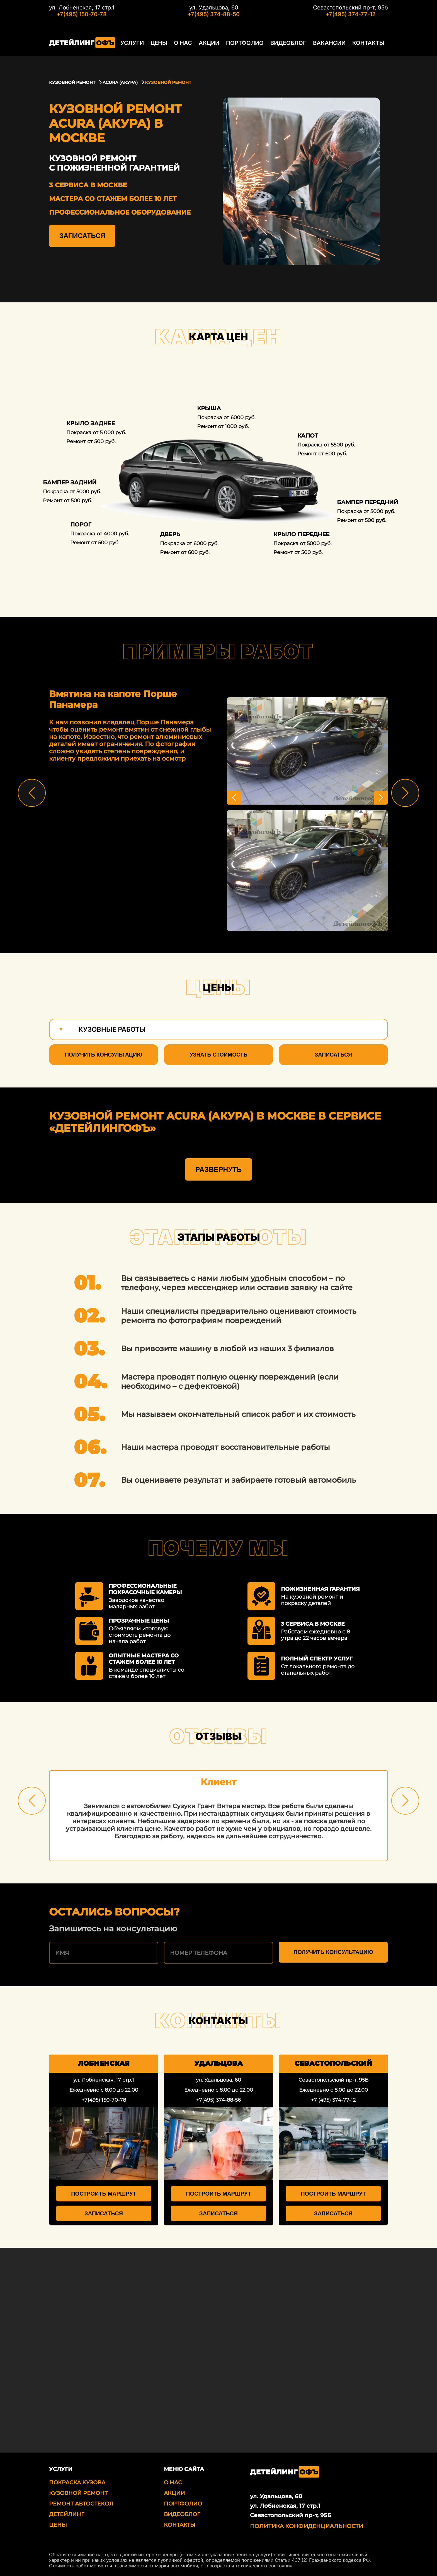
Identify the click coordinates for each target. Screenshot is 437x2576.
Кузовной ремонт (78, 2491)
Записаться (82, 235)
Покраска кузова (77, 2480)
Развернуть (218, 1167)
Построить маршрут (103, 2192)
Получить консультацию (103, 1055)
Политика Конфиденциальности (306, 2524)
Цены (158, 43)
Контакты (366, 43)
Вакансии (327, 43)
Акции (208, 43)
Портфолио (243, 43)
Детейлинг (66, 2512)
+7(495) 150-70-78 (82, 14)
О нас (182, 43)
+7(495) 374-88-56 (214, 14)
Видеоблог (286, 43)
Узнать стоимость (218, 1055)
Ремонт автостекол (81, 2502)
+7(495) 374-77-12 (350, 14)
